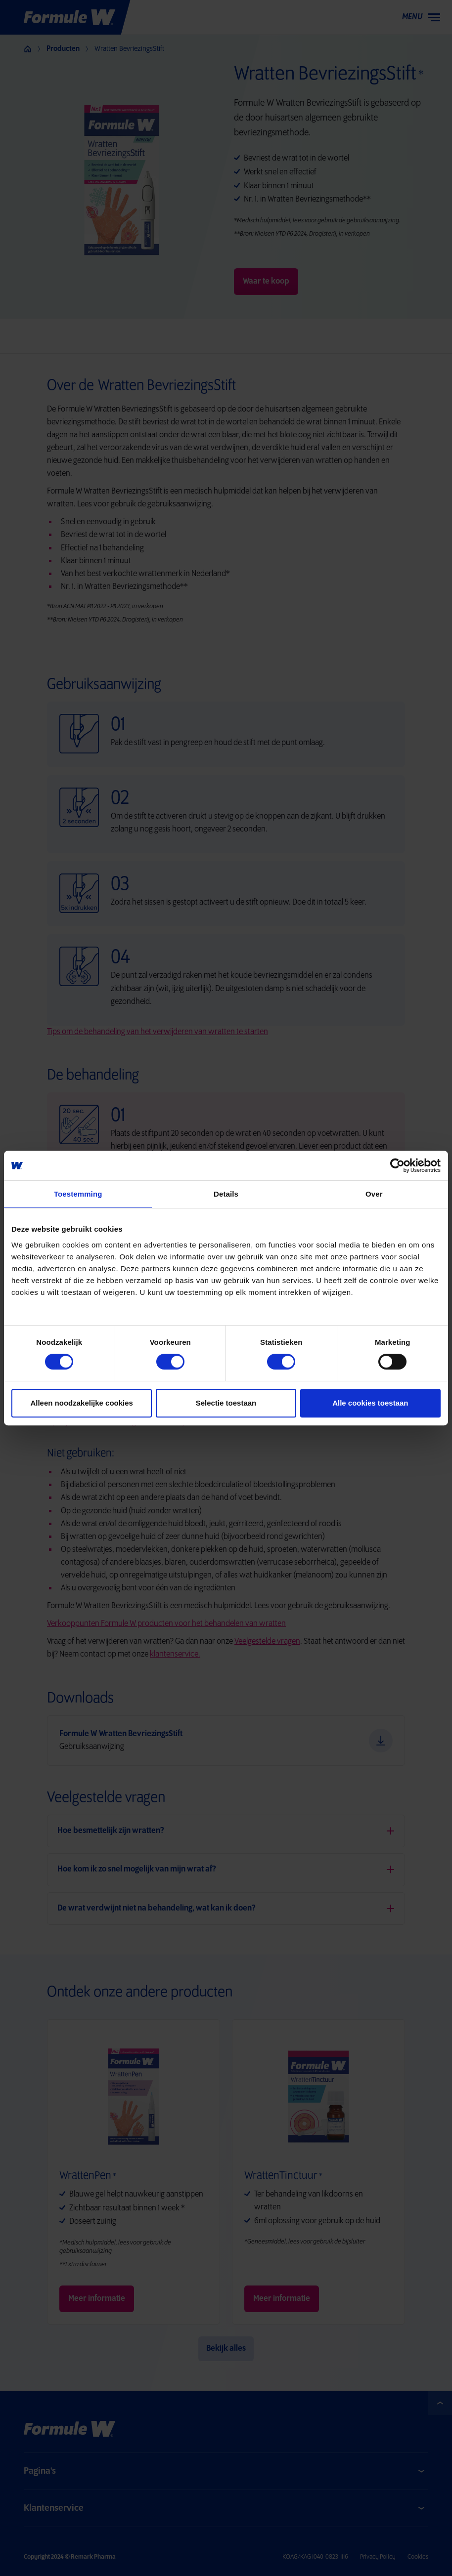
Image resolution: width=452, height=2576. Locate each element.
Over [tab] (374, 1194)
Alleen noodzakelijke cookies (81, 1403)
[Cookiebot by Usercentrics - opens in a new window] (333, 1165)
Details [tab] (226, 1194)
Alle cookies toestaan (370, 1403)
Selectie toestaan (226, 1403)
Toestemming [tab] (78, 1194)
